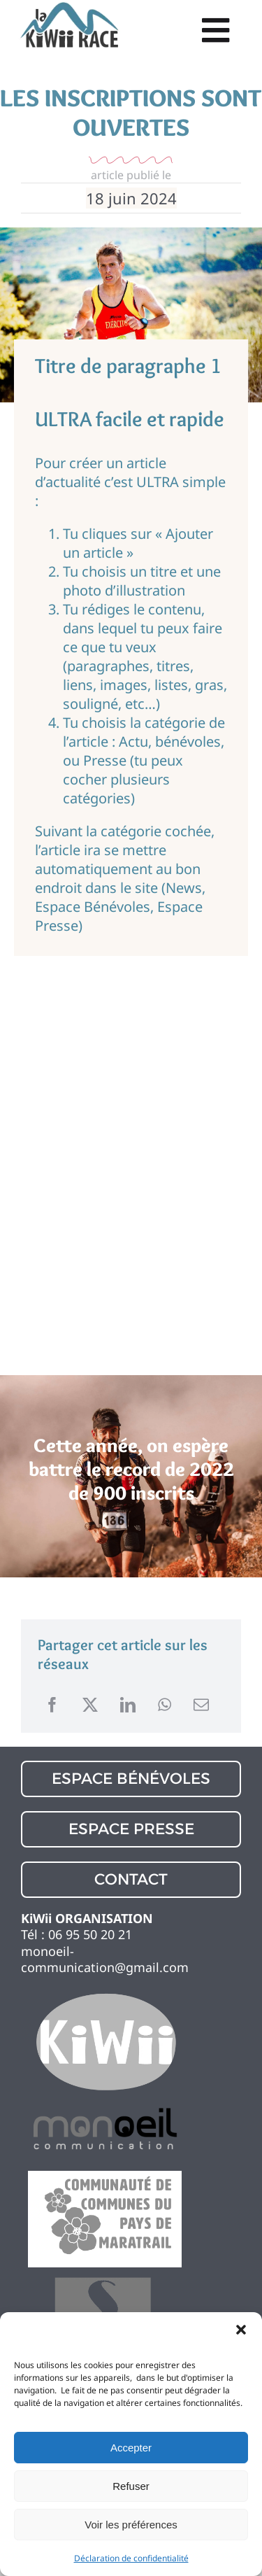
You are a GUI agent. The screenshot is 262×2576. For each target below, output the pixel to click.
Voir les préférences (131, 2525)
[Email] (201, 1705)
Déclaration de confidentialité (131, 2558)
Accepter (131, 2448)
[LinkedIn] (128, 1705)
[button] (241, 2330)
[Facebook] (52, 1705)
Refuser (131, 2486)
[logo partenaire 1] (105, 1995)
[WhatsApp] (164, 1705)
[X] (90, 1705)
